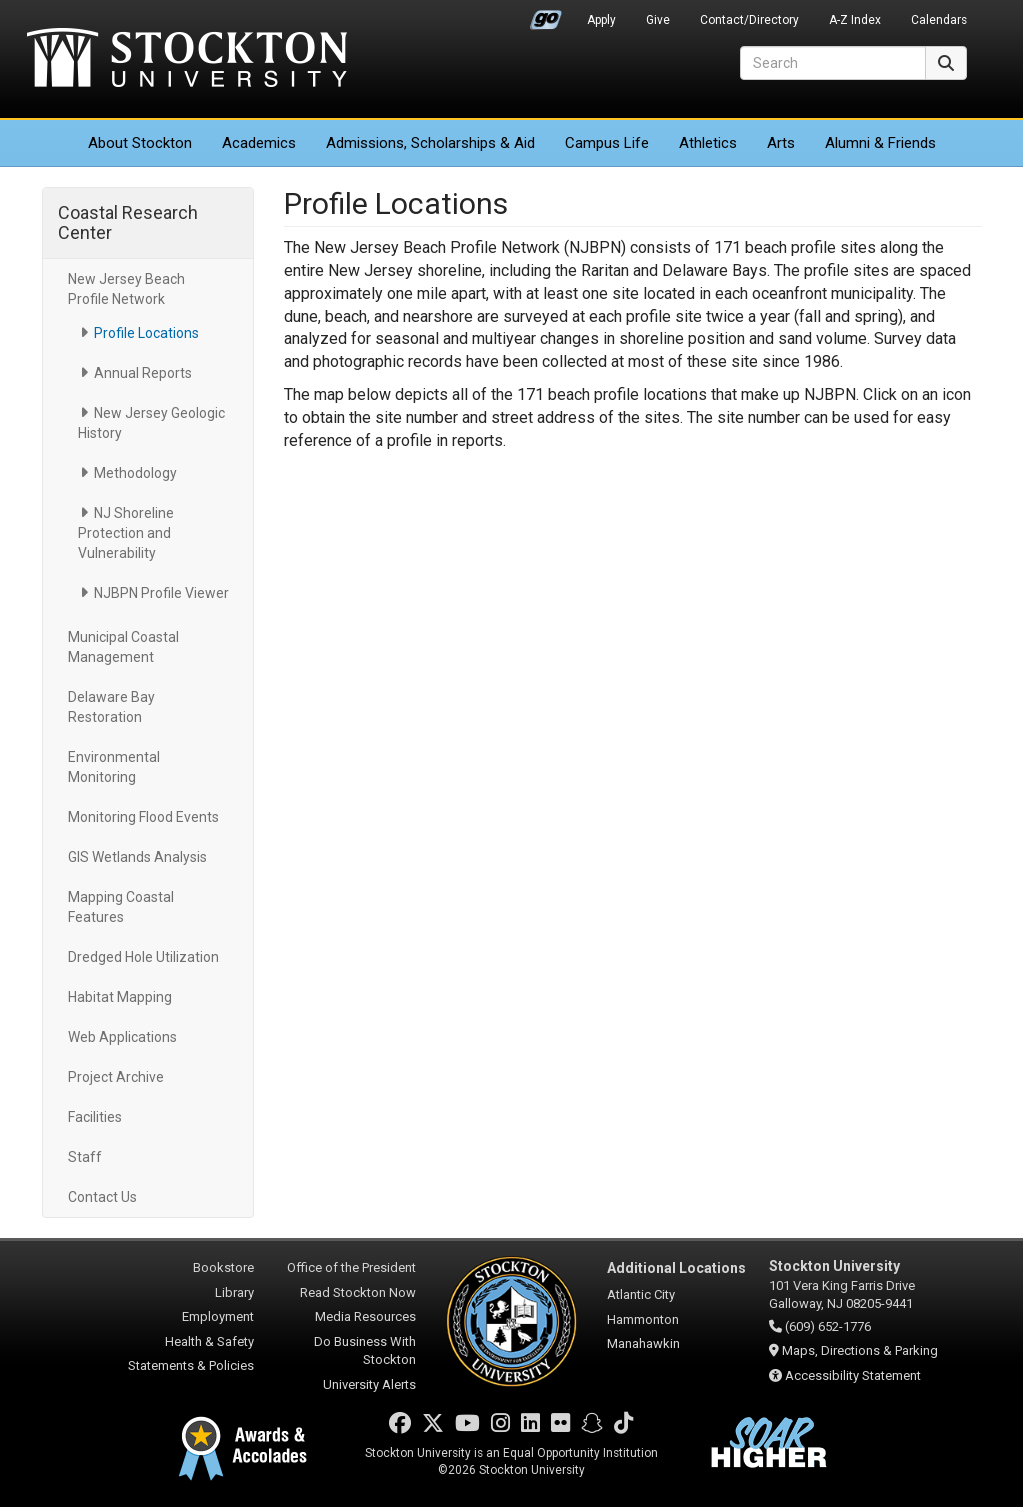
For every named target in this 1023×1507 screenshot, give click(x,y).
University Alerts (369, 1384)
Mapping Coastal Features (121, 907)
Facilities (95, 1117)
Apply (601, 20)
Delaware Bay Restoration (111, 707)
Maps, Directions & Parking (860, 1350)
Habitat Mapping (120, 997)
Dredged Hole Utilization (143, 957)
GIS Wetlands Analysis (137, 857)
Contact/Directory (749, 20)
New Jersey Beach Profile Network (126, 289)
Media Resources (365, 1316)
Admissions (430, 143)
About (140, 143)
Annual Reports (143, 373)
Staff (85, 1157)
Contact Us (102, 1197)
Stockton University (187, 60)
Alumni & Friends (880, 143)
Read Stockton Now (358, 1292)
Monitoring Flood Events (143, 817)
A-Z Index (855, 20)
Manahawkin (643, 1343)
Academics (259, 143)
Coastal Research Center (128, 222)
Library (234, 1292)
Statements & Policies (191, 1365)
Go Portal (546, 15)
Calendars (939, 20)
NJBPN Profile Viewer (161, 593)
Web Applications (122, 1037)
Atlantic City (641, 1294)
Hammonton (643, 1319)
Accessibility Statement (853, 1375)
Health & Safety (209, 1341)
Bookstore (223, 1267)
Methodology (135, 473)
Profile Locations (146, 333)
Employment (218, 1316)
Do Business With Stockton (365, 1351)
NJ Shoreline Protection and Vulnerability (126, 533)
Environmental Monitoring (114, 767)
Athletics (708, 143)
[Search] (833, 63)
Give (658, 20)
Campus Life (607, 143)
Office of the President (351, 1267)
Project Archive (116, 1077)
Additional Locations (676, 1268)
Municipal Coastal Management (123, 647)
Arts (781, 143)
